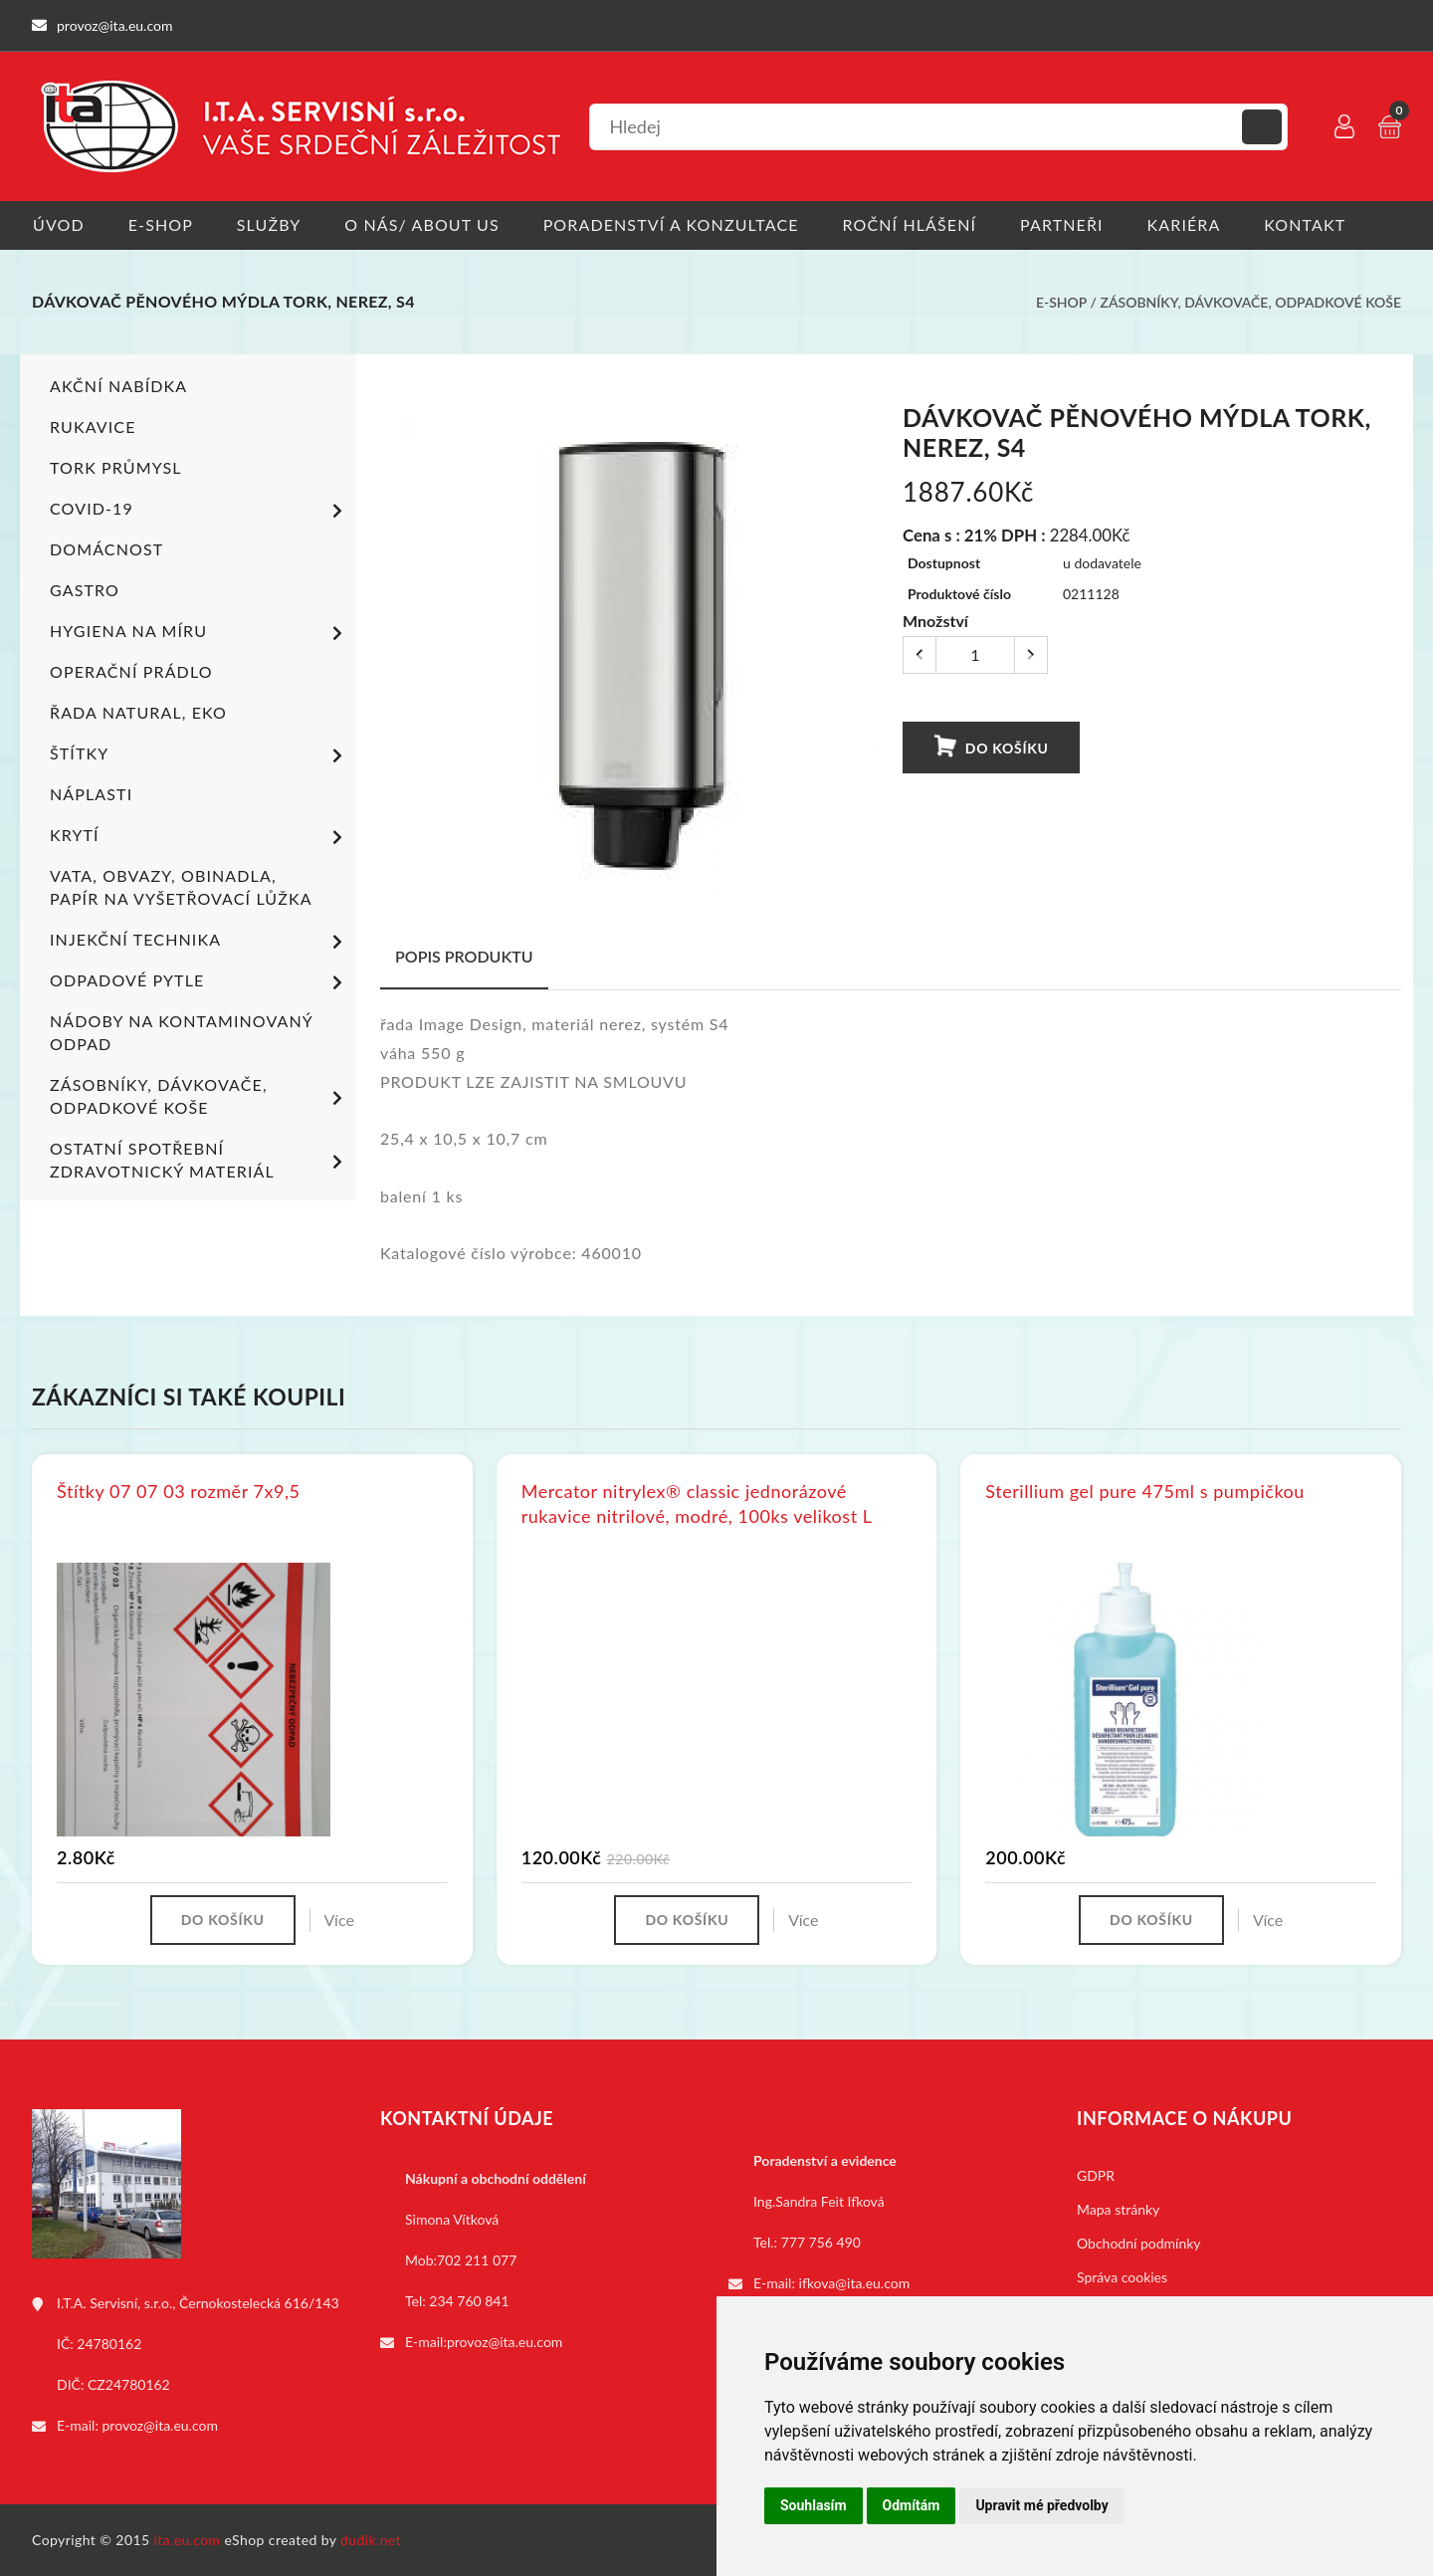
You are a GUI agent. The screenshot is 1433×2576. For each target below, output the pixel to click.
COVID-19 (199, 511)
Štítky (199, 755)
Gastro (84, 589)
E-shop (160, 224)
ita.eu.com (187, 2539)
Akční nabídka (118, 385)
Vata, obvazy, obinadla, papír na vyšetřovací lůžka (181, 887)
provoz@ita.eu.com (160, 2425)
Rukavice (93, 426)
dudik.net (371, 2539)
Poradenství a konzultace (674, 224)
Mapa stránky (1118, 2209)
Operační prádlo (131, 671)
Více (339, 1919)
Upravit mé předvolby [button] (1041, 2505)
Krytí (199, 837)
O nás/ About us (425, 224)
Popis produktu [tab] (464, 956)
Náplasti (91, 793)
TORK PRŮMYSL (116, 467)
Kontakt (1312, 224)
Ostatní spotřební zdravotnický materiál (199, 1160)
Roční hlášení (914, 224)
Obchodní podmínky (1139, 2243)
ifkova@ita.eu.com (855, 2282)
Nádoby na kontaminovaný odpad (181, 1032)
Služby (270, 224)
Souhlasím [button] (813, 2505)
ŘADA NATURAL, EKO (138, 712)
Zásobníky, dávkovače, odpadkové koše (1250, 302)
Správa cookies (1122, 2276)
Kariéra (1190, 224)
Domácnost (106, 548)
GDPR (1096, 2175)
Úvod (58, 224)
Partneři (1068, 224)
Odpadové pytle (199, 982)
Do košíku (990, 747)
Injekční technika (199, 942)
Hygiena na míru (199, 633)
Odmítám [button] (911, 2505)
